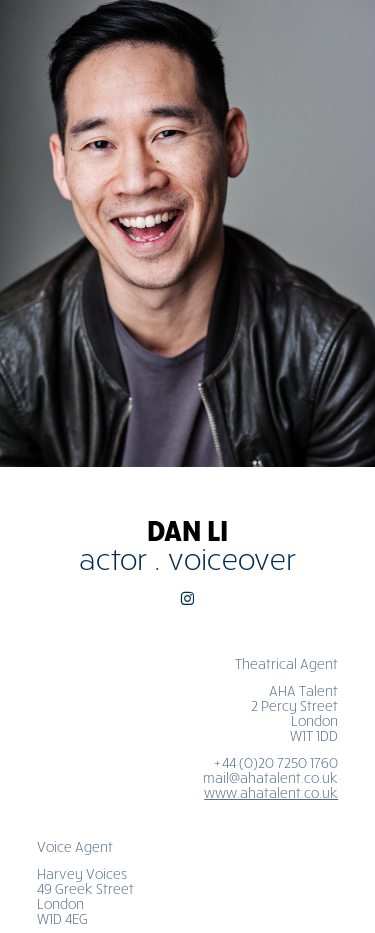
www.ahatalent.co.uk (271, 792)
